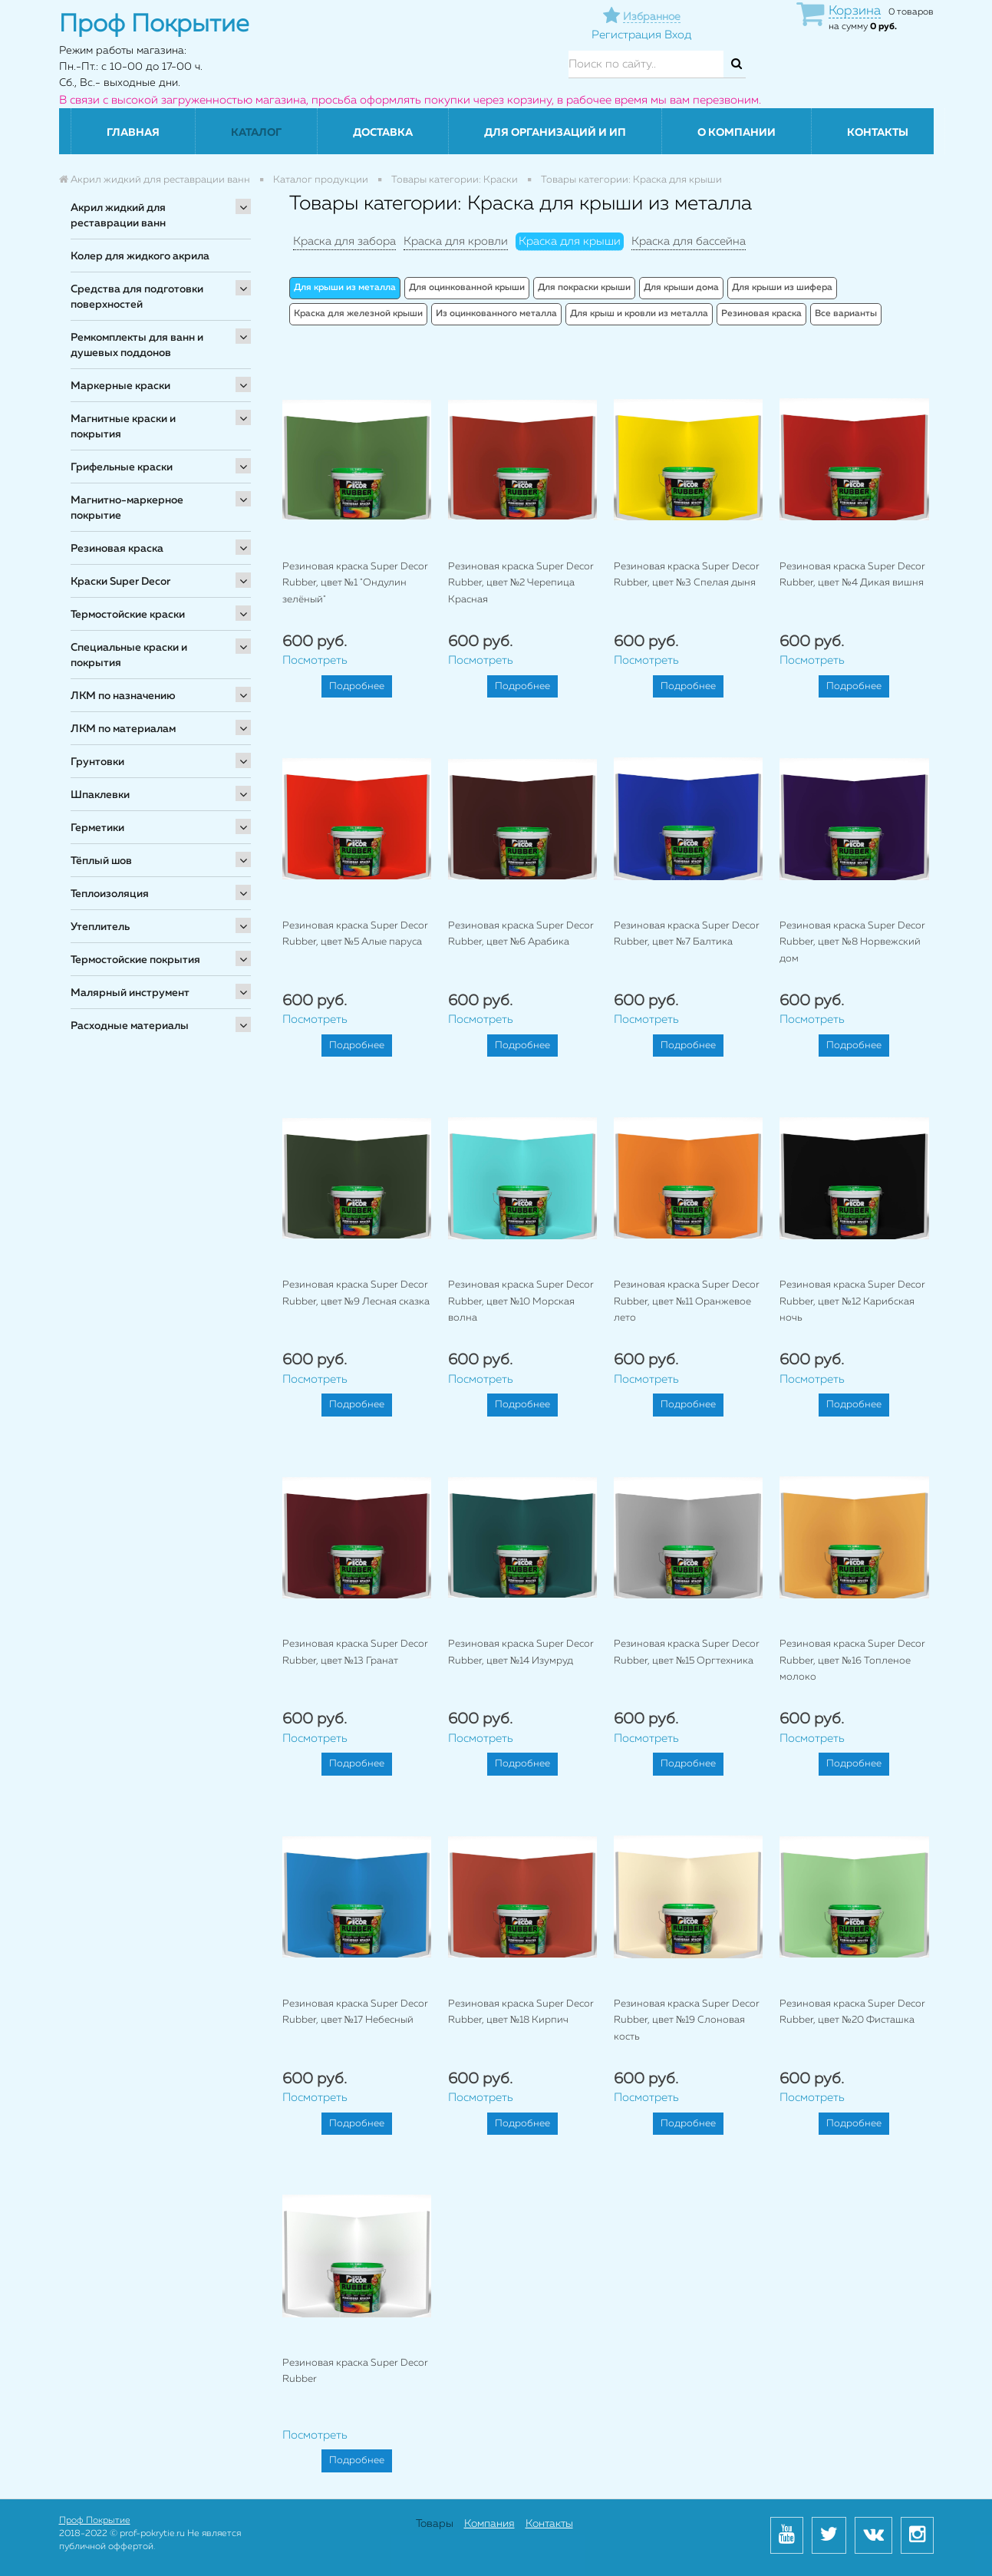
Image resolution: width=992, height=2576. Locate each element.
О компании (736, 132)
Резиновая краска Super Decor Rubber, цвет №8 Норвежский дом (852, 942)
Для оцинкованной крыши (467, 287)
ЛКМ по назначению (123, 696)
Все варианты (846, 313)
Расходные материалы (130, 1026)
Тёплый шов (101, 861)
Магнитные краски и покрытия (123, 427)
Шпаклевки (100, 795)
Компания (489, 2523)
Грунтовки (97, 762)
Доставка (383, 132)
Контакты (877, 132)
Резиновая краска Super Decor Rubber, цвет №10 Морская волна (521, 1301)
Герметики (97, 828)
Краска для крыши (570, 241)
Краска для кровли (456, 241)
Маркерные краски (120, 386)
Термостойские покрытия (135, 960)
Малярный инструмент (130, 993)
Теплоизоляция (110, 894)
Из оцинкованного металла (496, 313)
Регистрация (626, 35)
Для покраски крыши (584, 287)
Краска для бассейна (688, 241)
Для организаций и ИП (555, 132)
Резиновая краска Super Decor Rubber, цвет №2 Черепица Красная (521, 583)
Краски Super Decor (120, 581)
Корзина (855, 11)
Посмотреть (315, 660)
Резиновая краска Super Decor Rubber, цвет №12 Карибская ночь (852, 1301)
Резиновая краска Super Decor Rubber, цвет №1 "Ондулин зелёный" (355, 583)
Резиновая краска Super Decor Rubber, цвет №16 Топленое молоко (852, 1660)
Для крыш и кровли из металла (639, 313)
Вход (677, 35)
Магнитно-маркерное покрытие (127, 508)
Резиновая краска (117, 548)
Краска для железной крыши (358, 313)
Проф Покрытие (94, 2520)
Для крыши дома (681, 287)
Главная (133, 132)
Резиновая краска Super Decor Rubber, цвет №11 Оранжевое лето (687, 1301)
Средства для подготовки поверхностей (137, 297)
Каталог (256, 132)
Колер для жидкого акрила (140, 256)
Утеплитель (100, 927)
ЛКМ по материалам (123, 729)
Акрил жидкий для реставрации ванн (118, 216)
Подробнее (356, 686)
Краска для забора (344, 241)
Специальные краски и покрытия (129, 655)
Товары (434, 2523)
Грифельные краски (122, 467)
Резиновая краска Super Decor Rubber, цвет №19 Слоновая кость (687, 2020)
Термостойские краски (128, 614)
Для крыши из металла (345, 287)
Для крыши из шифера (782, 287)
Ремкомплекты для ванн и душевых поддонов (137, 345)
